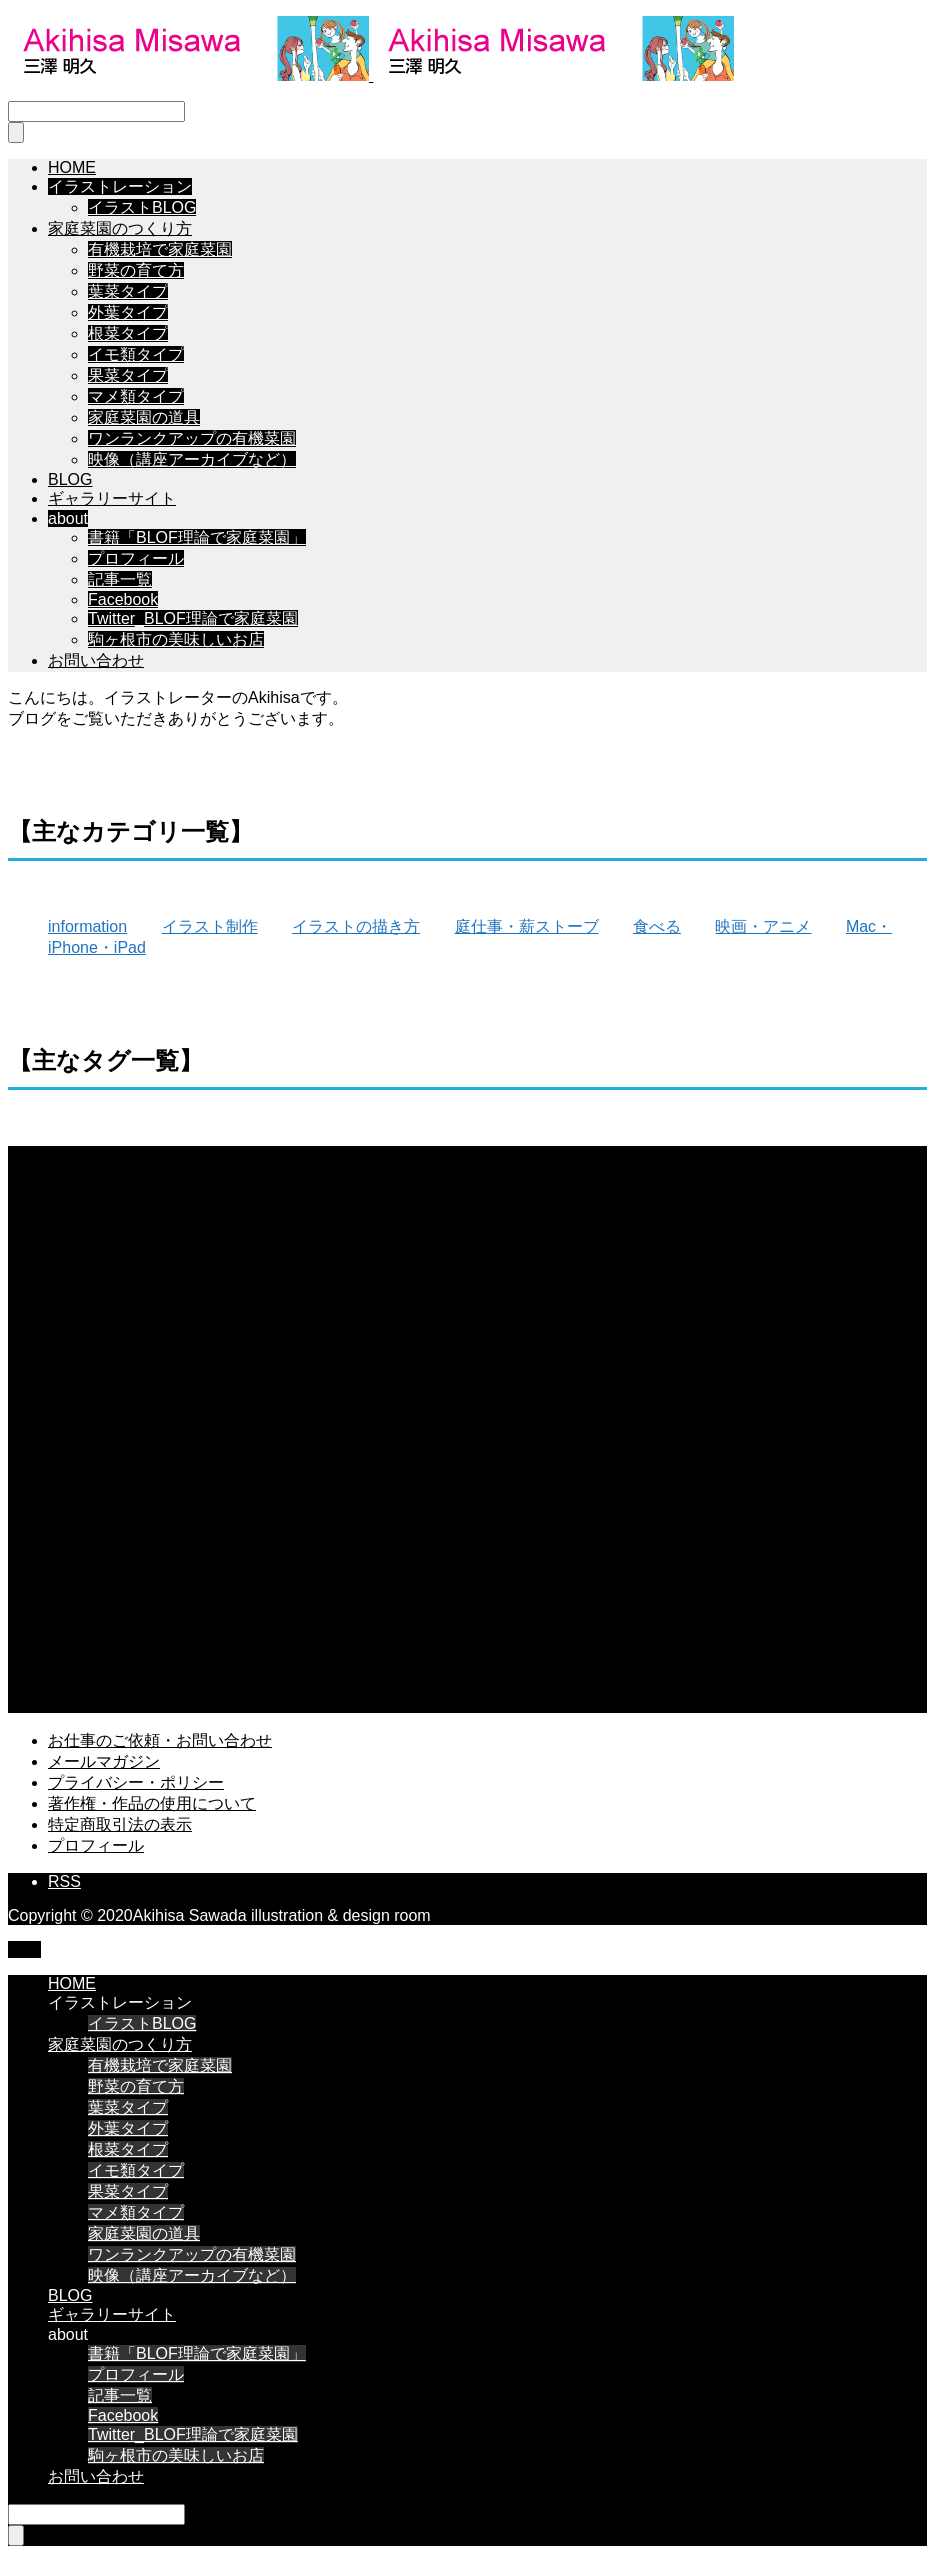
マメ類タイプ (136, 396)
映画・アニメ (763, 926)
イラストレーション (120, 186)
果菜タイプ (128, 375)
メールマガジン (104, 1761)
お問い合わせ (96, 660)
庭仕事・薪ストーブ (527, 926)
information (87, 926)
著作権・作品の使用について (152, 1803)
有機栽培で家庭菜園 (160, 249)
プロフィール (136, 558)
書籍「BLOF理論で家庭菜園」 (197, 537)
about (68, 518)
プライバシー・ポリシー (136, 1782)
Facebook (123, 599)
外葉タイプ (128, 312)
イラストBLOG (142, 207)
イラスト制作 (210, 926)
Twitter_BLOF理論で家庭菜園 (193, 618)
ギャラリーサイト (112, 498)
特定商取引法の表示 (120, 1824)
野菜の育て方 (136, 270)
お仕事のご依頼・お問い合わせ (160, 1740)
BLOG (70, 479)
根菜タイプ (128, 333)
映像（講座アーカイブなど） (192, 459)
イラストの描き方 (356, 926)
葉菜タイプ (128, 291)
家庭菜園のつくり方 (120, 228)
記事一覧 (120, 579)
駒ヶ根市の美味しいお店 (176, 639)
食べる (657, 926)
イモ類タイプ (136, 354)
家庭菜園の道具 (144, 417)
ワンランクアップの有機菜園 (192, 438)
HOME (72, 167)
